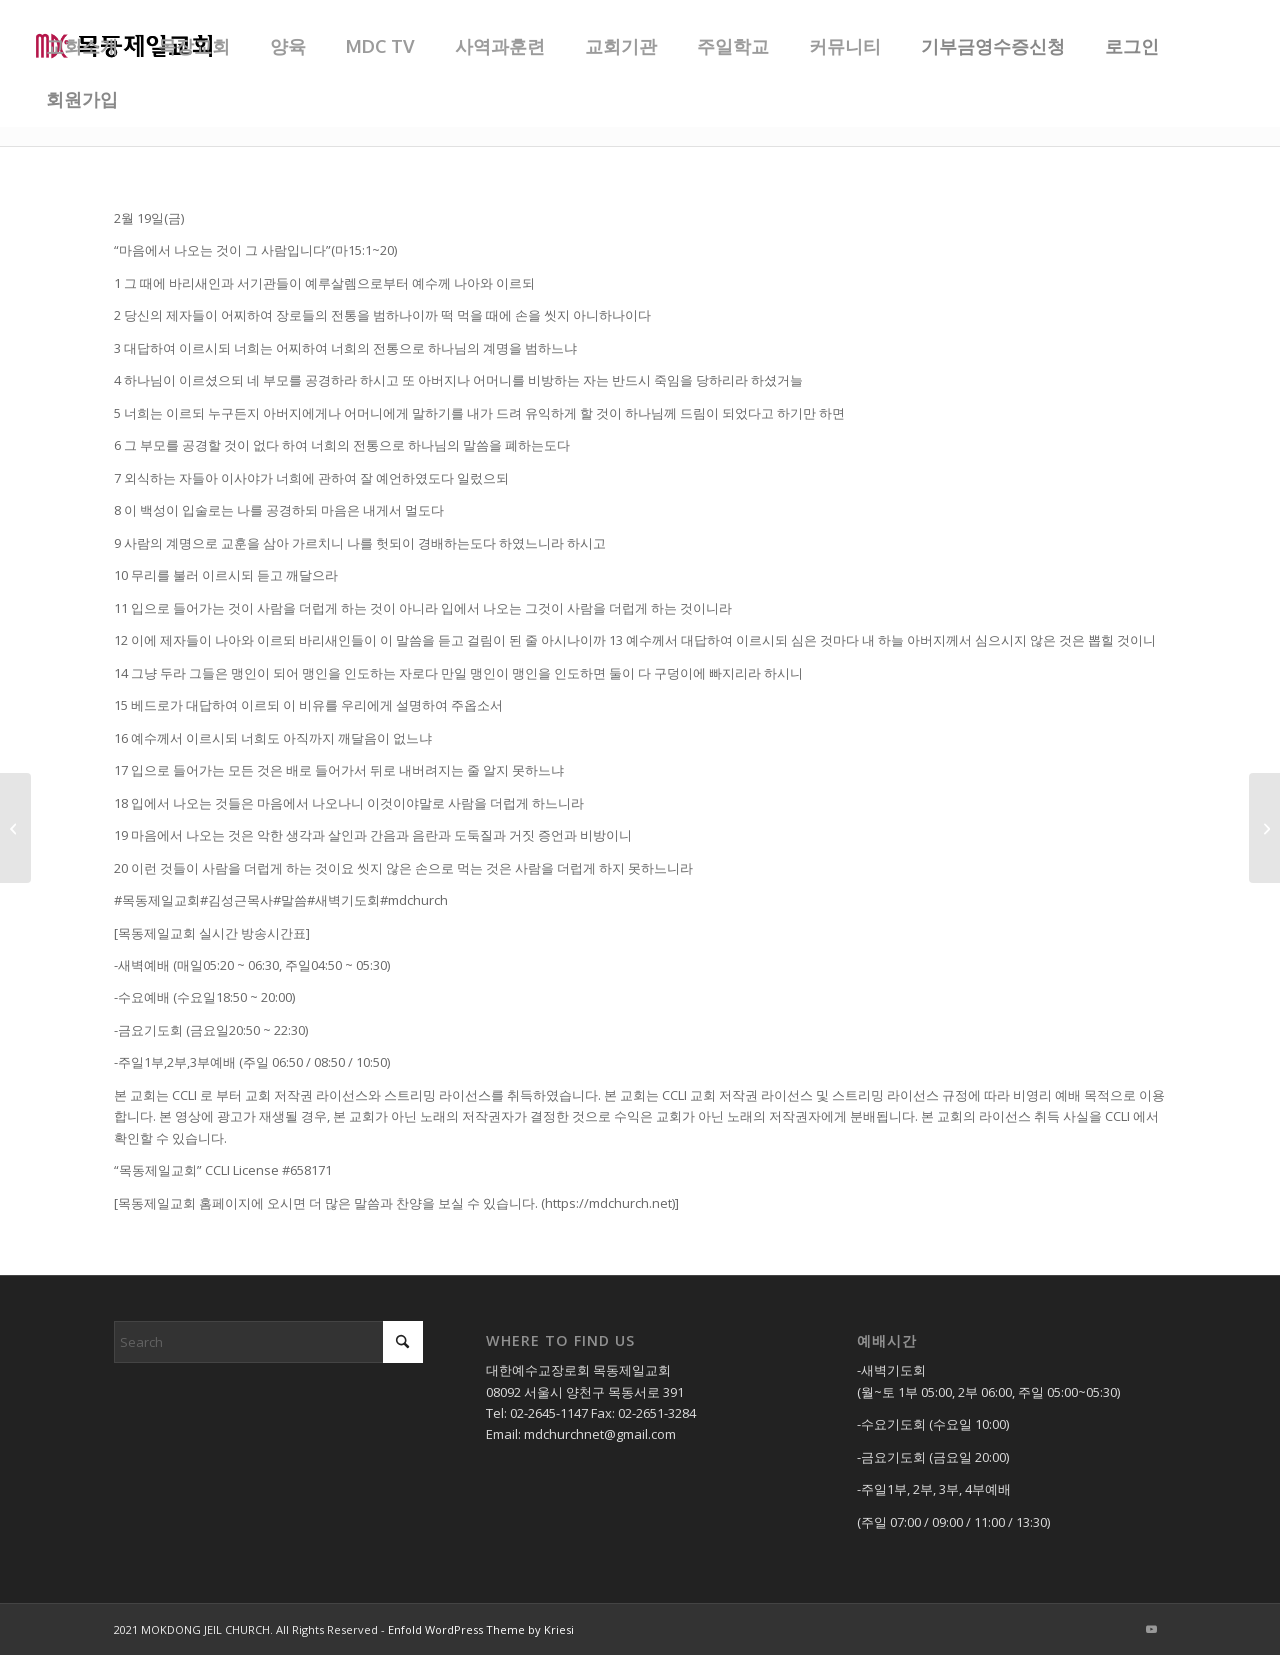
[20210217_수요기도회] (15, 828)
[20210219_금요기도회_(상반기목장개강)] (1264, 828)
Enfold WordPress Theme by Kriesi (481, 1629)
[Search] (268, 1342)
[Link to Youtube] (1151, 1629)
